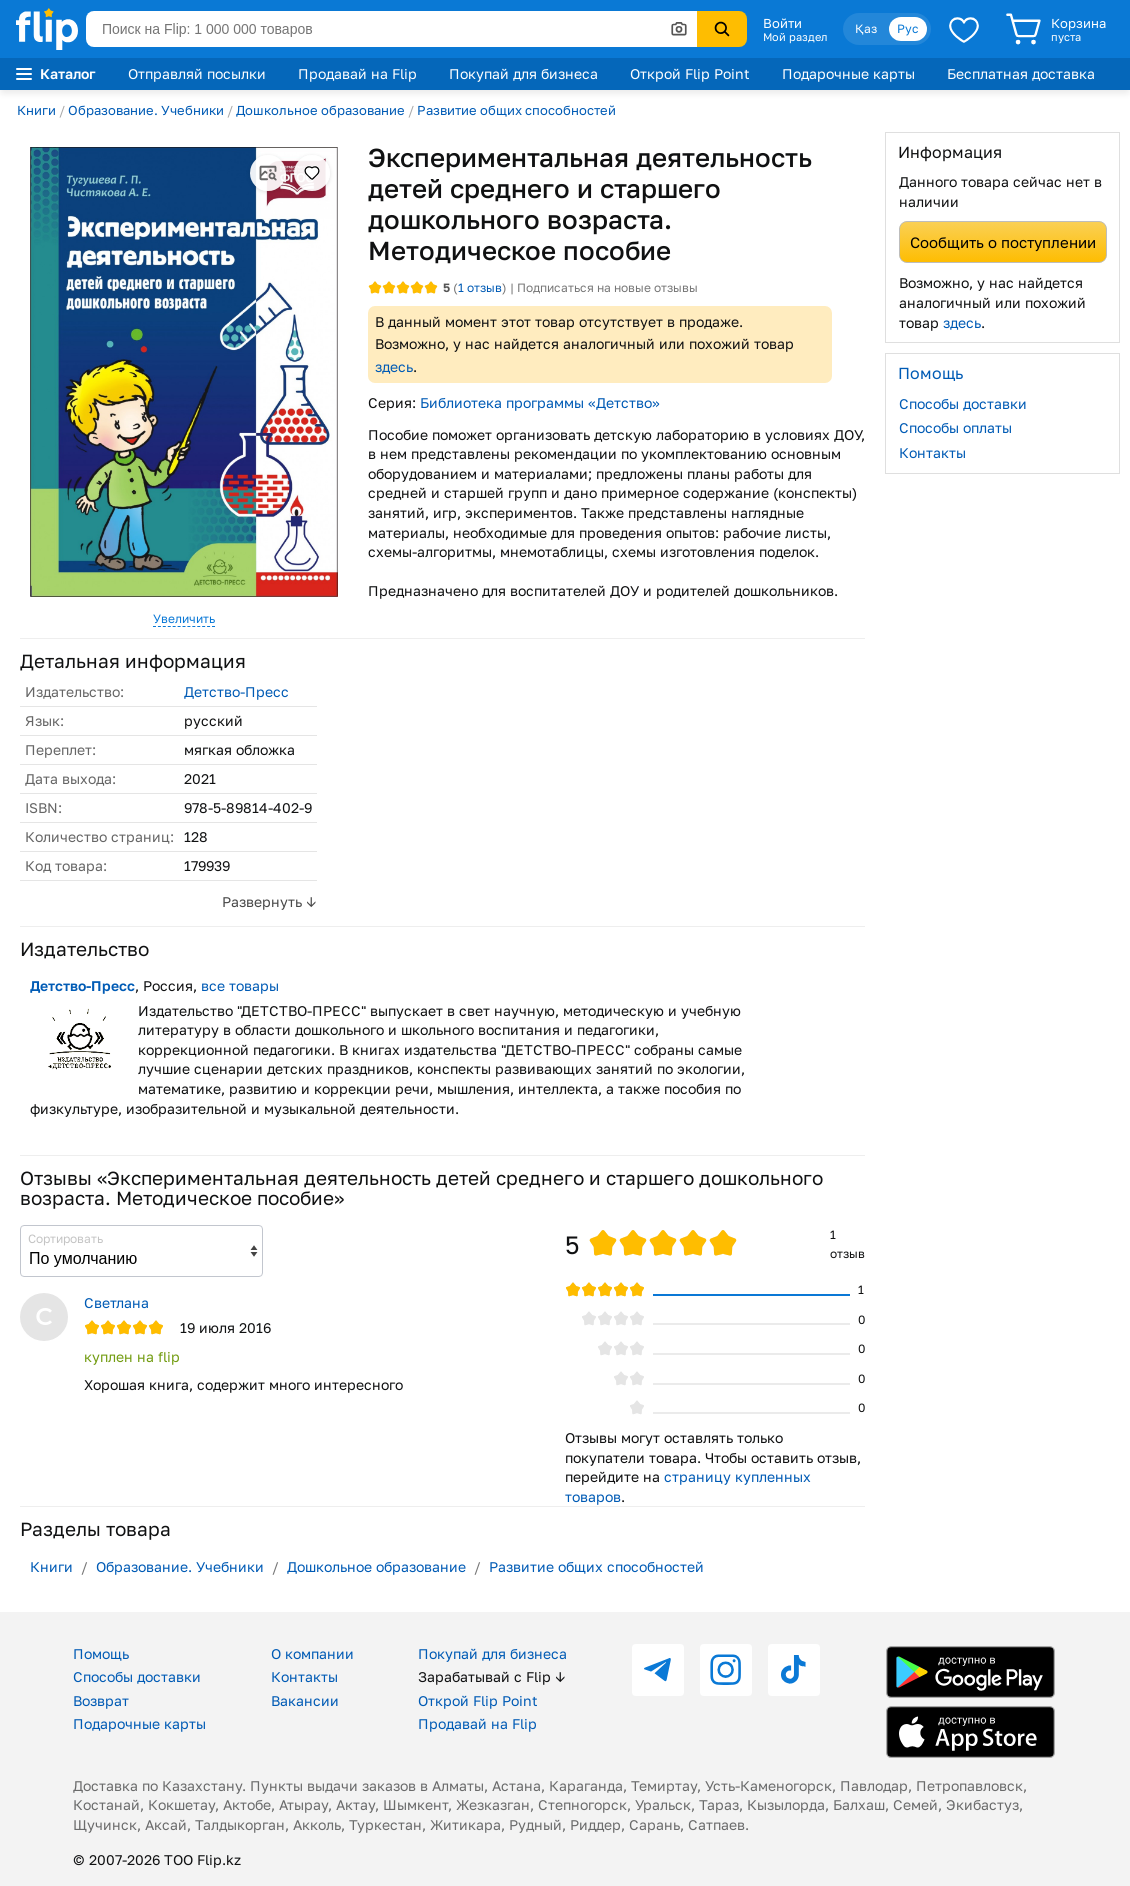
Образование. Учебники (146, 110)
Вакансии (305, 1700)
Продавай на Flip (357, 73)
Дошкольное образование (320, 110)
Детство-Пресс (236, 691)
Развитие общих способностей (516, 110)
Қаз (866, 28)
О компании (312, 1653)
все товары (240, 985)
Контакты (932, 452)
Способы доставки (963, 403)
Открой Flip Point (690, 73)
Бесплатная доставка (1021, 73)
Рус (908, 28)
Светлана (116, 1302)
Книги (36, 110)
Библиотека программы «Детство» (540, 402)
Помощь (101, 1653)
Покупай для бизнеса (523, 73)
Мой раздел (795, 37)
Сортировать (65, 1238)
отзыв (480, 287)
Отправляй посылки (197, 73)
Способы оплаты (955, 427)
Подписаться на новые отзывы (607, 287)
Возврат (101, 1700)
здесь (394, 366)
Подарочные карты (848, 73)
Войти (782, 23)
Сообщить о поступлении (1003, 242)
